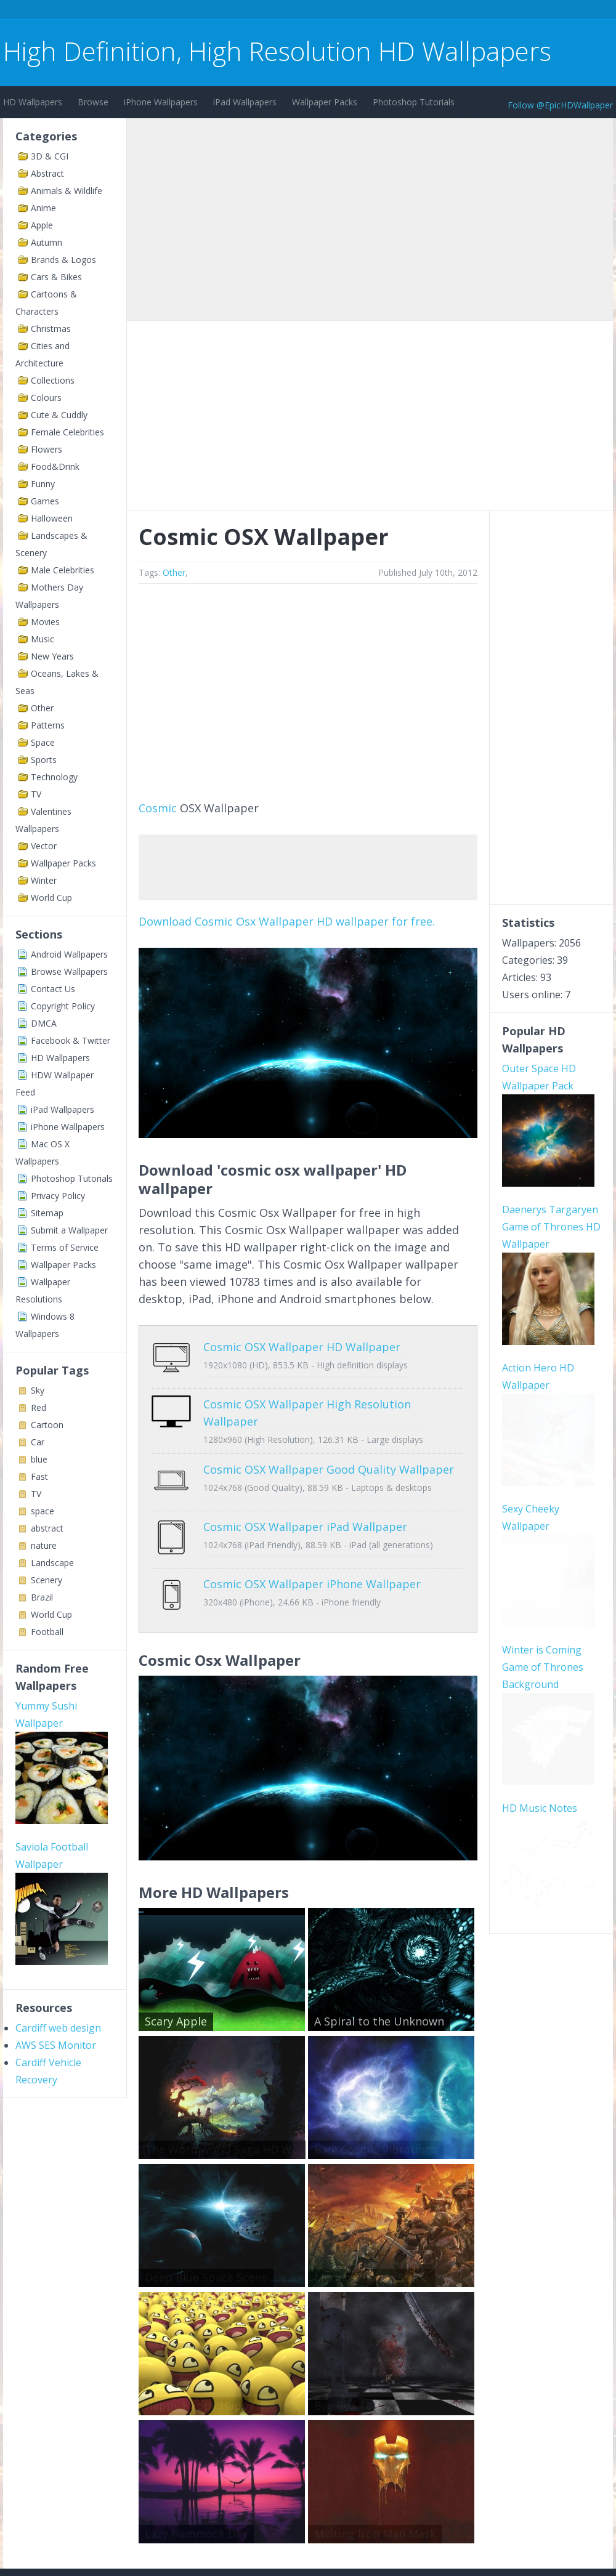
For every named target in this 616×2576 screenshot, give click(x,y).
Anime (43, 208)
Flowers (46, 449)
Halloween (52, 518)
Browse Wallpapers (69, 971)
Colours (46, 397)
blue (39, 1459)
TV (36, 794)
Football (47, 1631)
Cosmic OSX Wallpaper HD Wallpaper (301, 1346)
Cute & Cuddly (59, 415)
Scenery (46, 1580)
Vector (44, 846)
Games (45, 501)
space (42, 1511)
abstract (47, 1528)
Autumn (46, 242)
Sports (44, 759)
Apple (42, 225)
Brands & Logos (63, 259)
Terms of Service (65, 1247)
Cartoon (47, 1425)
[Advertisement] (227, 11)
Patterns (48, 725)
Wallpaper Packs (324, 102)
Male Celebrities (62, 570)
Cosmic (158, 808)
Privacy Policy (58, 1195)
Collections (53, 380)
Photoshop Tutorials (414, 102)
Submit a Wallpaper (69, 1230)
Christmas (51, 328)
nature (44, 1545)
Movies (45, 622)
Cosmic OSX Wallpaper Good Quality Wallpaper (328, 1460)
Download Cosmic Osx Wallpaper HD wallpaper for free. (287, 921)
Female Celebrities (67, 432)
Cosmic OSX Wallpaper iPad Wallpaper (305, 1508)
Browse (93, 102)
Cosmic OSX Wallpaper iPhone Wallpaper (312, 1556)
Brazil (42, 1597)
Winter (44, 880)
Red (38, 1407)
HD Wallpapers (32, 102)
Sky (37, 1390)
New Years (52, 656)
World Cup (51, 897)
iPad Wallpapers (245, 102)
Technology (54, 777)
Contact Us (53, 989)
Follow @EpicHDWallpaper (560, 105)
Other (42, 708)
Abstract (47, 173)
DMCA (44, 1023)
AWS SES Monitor (55, 2045)
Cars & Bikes (56, 277)
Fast (39, 1476)
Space (43, 742)
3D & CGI (49, 156)
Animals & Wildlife (66, 190)
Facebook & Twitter (70, 1040)
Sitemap (47, 1213)
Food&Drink (55, 466)
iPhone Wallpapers (161, 102)
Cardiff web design (58, 2028)
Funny (43, 484)
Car (37, 1442)
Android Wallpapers (69, 954)
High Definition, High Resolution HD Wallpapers (277, 50)
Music (42, 639)
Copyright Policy (63, 1006)
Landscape (52, 1563)
